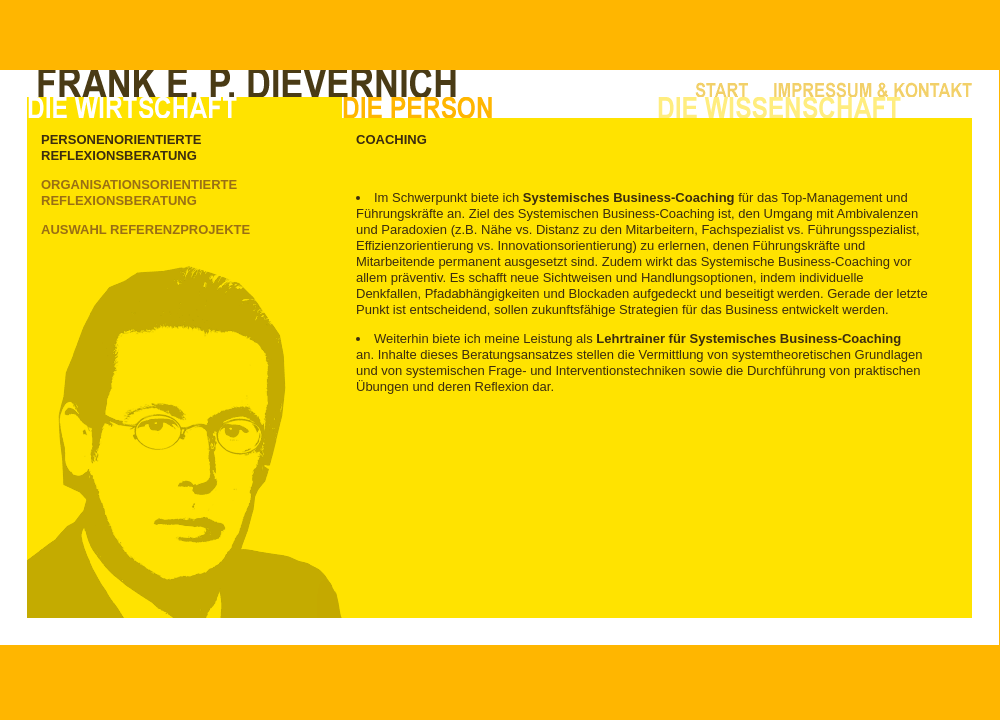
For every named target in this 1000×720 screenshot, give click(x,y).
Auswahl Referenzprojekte (145, 229)
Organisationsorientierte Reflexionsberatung (139, 192)
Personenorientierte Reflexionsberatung (121, 147)
